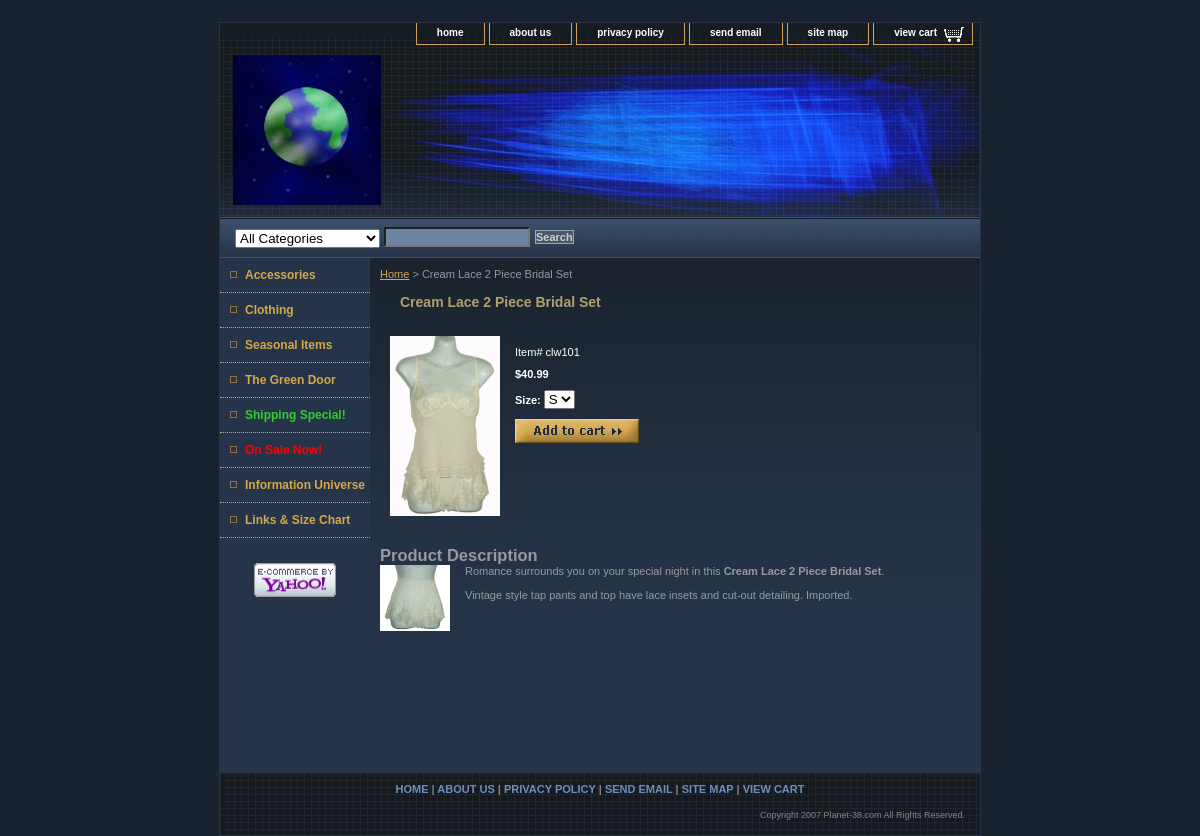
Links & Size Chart (297, 520)
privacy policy (630, 32)
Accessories (280, 275)
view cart (915, 32)
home (450, 32)
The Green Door (290, 380)
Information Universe (305, 485)
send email (736, 32)
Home (394, 274)
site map (828, 32)
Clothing (269, 310)
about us (531, 32)
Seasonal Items (288, 345)
